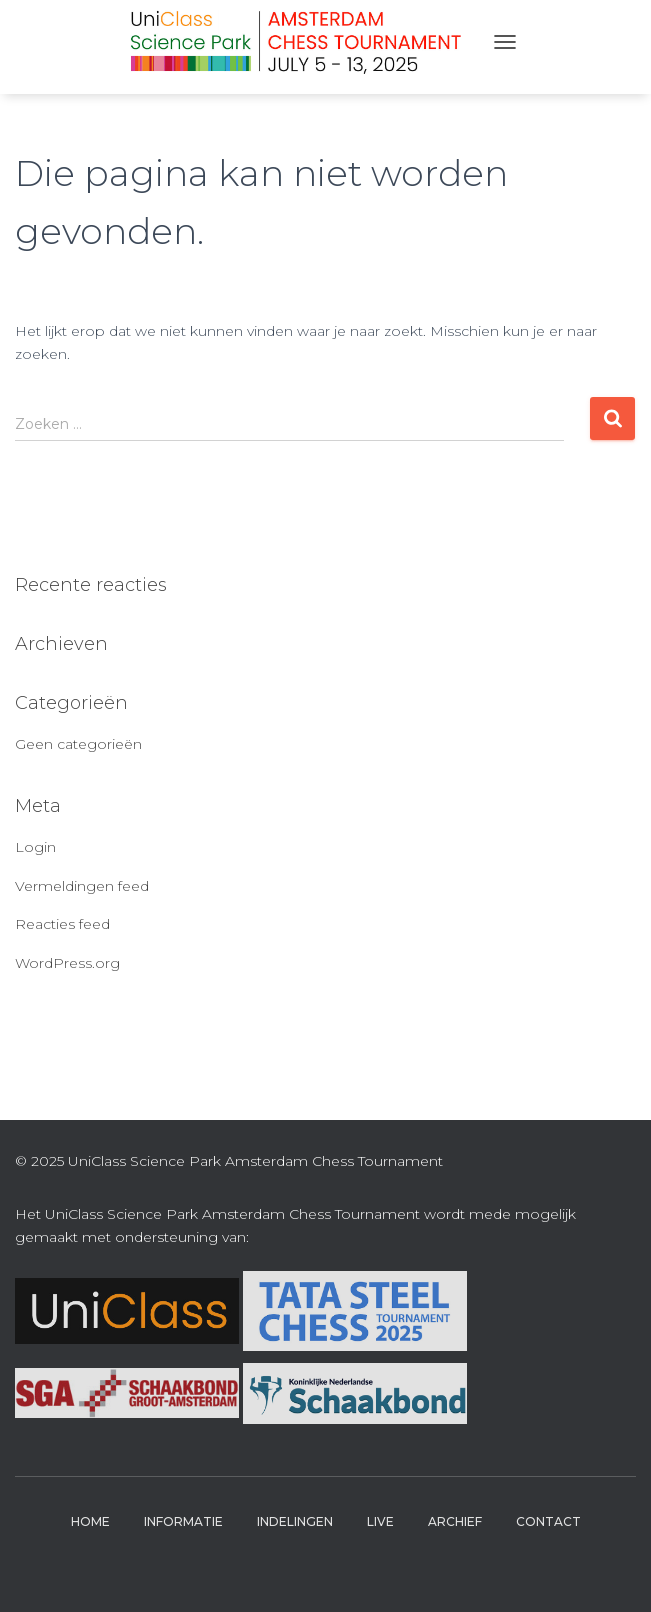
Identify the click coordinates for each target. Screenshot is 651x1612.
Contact (548, 1521)
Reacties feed (62, 924)
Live (380, 1521)
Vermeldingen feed (82, 886)
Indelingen (295, 1521)
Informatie (183, 1521)
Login (35, 847)
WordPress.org (67, 963)
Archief (455, 1521)
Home (90, 1521)
